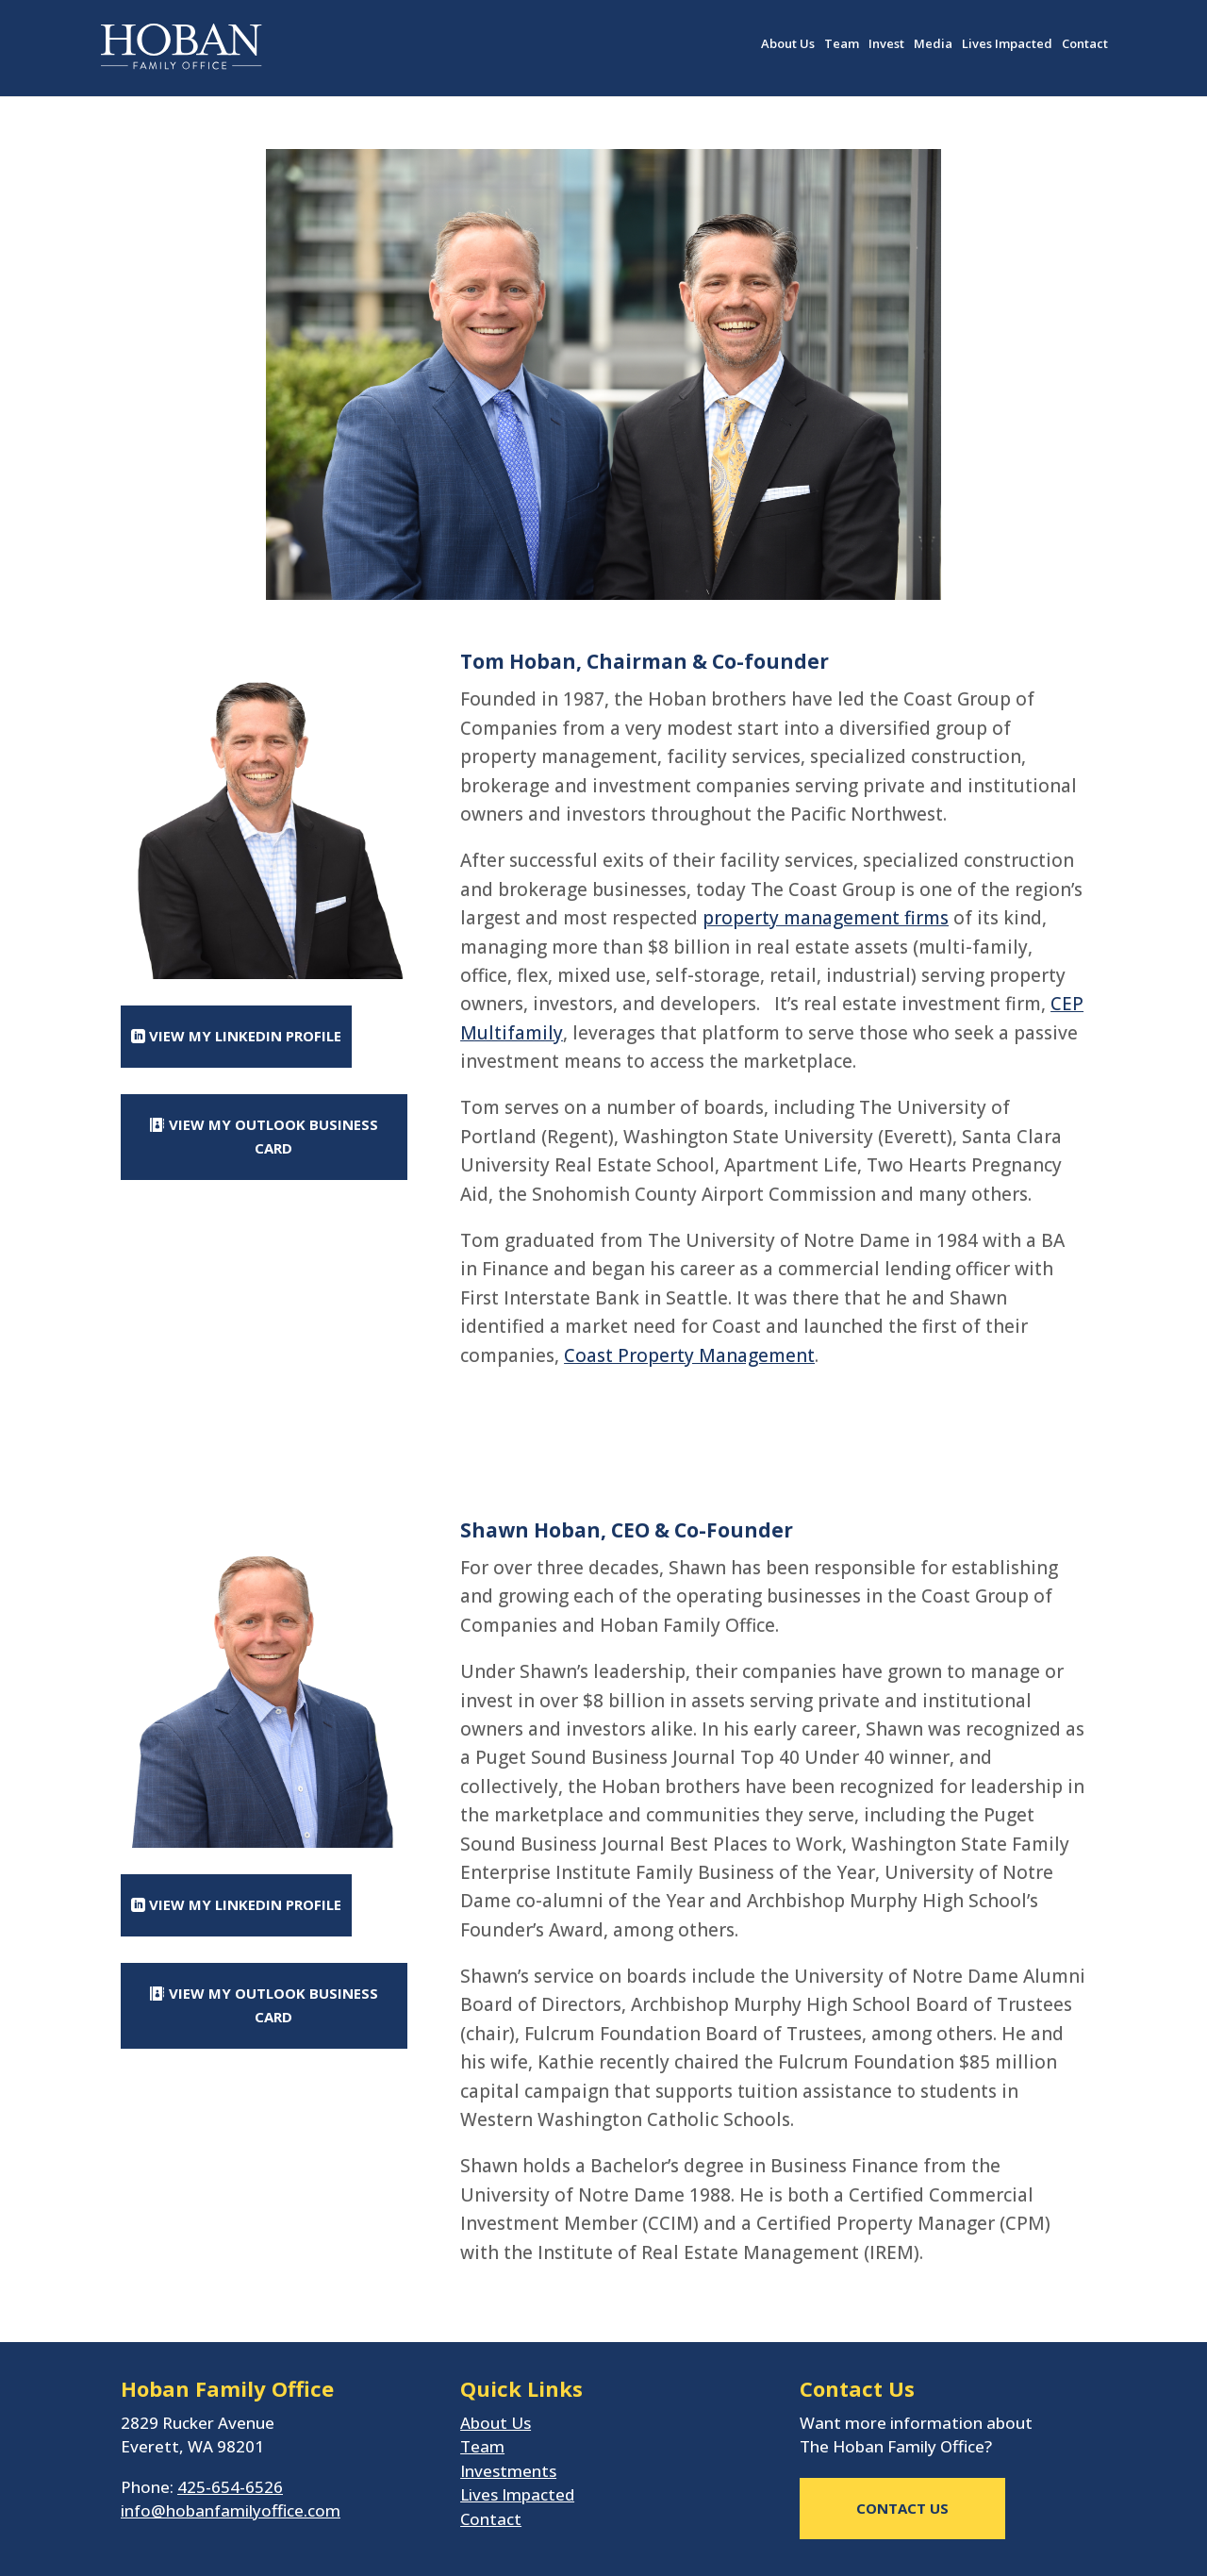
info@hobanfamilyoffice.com (230, 2510)
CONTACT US (902, 2508)
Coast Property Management (689, 1355)
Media (933, 44)
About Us (788, 44)
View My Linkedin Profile (245, 1035)
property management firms (826, 918)
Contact (1085, 44)
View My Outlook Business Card (273, 1136)
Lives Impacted (1007, 44)
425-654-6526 (230, 2487)
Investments (508, 2471)
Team (841, 44)
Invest (886, 44)
